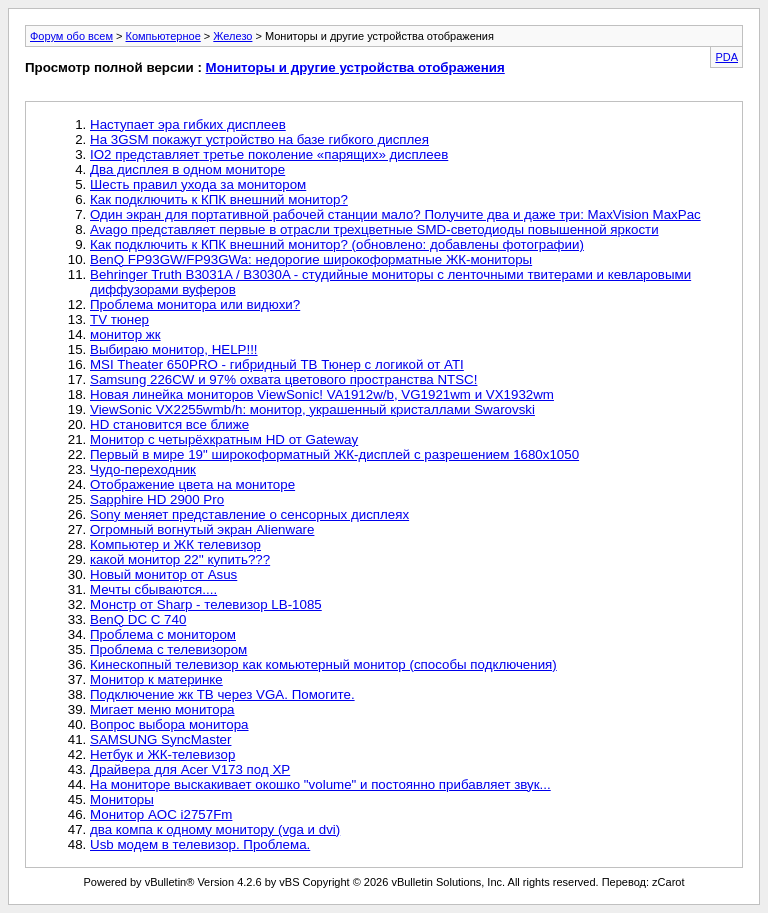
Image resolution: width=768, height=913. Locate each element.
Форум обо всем (71, 36)
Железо (232, 36)
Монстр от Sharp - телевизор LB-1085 (206, 604)
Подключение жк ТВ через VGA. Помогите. (222, 694)
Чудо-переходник (143, 469)
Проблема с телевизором (168, 649)
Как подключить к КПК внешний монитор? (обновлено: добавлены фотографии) (337, 244)
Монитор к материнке (156, 679)
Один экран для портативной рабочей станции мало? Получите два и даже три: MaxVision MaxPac (395, 214)
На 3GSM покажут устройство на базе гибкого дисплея (259, 139)
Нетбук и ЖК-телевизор (162, 754)
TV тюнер (119, 319)
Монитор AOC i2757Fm (161, 814)
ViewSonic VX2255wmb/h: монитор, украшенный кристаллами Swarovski (312, 409)
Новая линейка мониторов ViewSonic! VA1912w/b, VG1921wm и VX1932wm (322, 394)
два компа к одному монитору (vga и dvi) (215, 829)
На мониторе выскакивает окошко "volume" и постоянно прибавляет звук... (320, 784)
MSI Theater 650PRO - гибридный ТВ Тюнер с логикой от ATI (277, 364)
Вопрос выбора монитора (169, 724)
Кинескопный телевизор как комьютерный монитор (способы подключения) (323, 664)
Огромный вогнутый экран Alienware (202, 529)
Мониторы (122, 799)
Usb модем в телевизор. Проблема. (200, 844)
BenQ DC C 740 (138, 619)
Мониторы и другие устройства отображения (355, 67)
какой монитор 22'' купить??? (180, 559)
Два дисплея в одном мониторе (187, 169)
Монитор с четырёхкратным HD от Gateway (224, 439)
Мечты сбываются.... (153, 589)
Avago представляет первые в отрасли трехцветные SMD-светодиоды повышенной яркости (374, 229)
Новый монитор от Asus (163, 574)
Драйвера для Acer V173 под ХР (190, 769)
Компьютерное (163, 36)
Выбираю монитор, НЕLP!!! (174, 349)
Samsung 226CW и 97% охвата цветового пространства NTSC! (283, 379)
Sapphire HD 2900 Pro (157, 499)
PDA (726, 57)
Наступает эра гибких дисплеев (188, 124)
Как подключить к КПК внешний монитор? (219, 199)
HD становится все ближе (169, 424)
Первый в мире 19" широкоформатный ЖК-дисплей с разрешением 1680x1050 (334, 454)
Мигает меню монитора (162, 709)
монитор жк (125, 334)
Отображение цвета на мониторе (192, 484)
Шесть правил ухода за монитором (198, 184)
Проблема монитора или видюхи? (195, 304)
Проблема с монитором (163, 634)
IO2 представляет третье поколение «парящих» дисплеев (269, 154)
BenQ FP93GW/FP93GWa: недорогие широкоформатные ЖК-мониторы (311, 259)
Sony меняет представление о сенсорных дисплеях (249, 514)
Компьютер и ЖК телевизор (175, 544)
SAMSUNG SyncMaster (160, 739)
